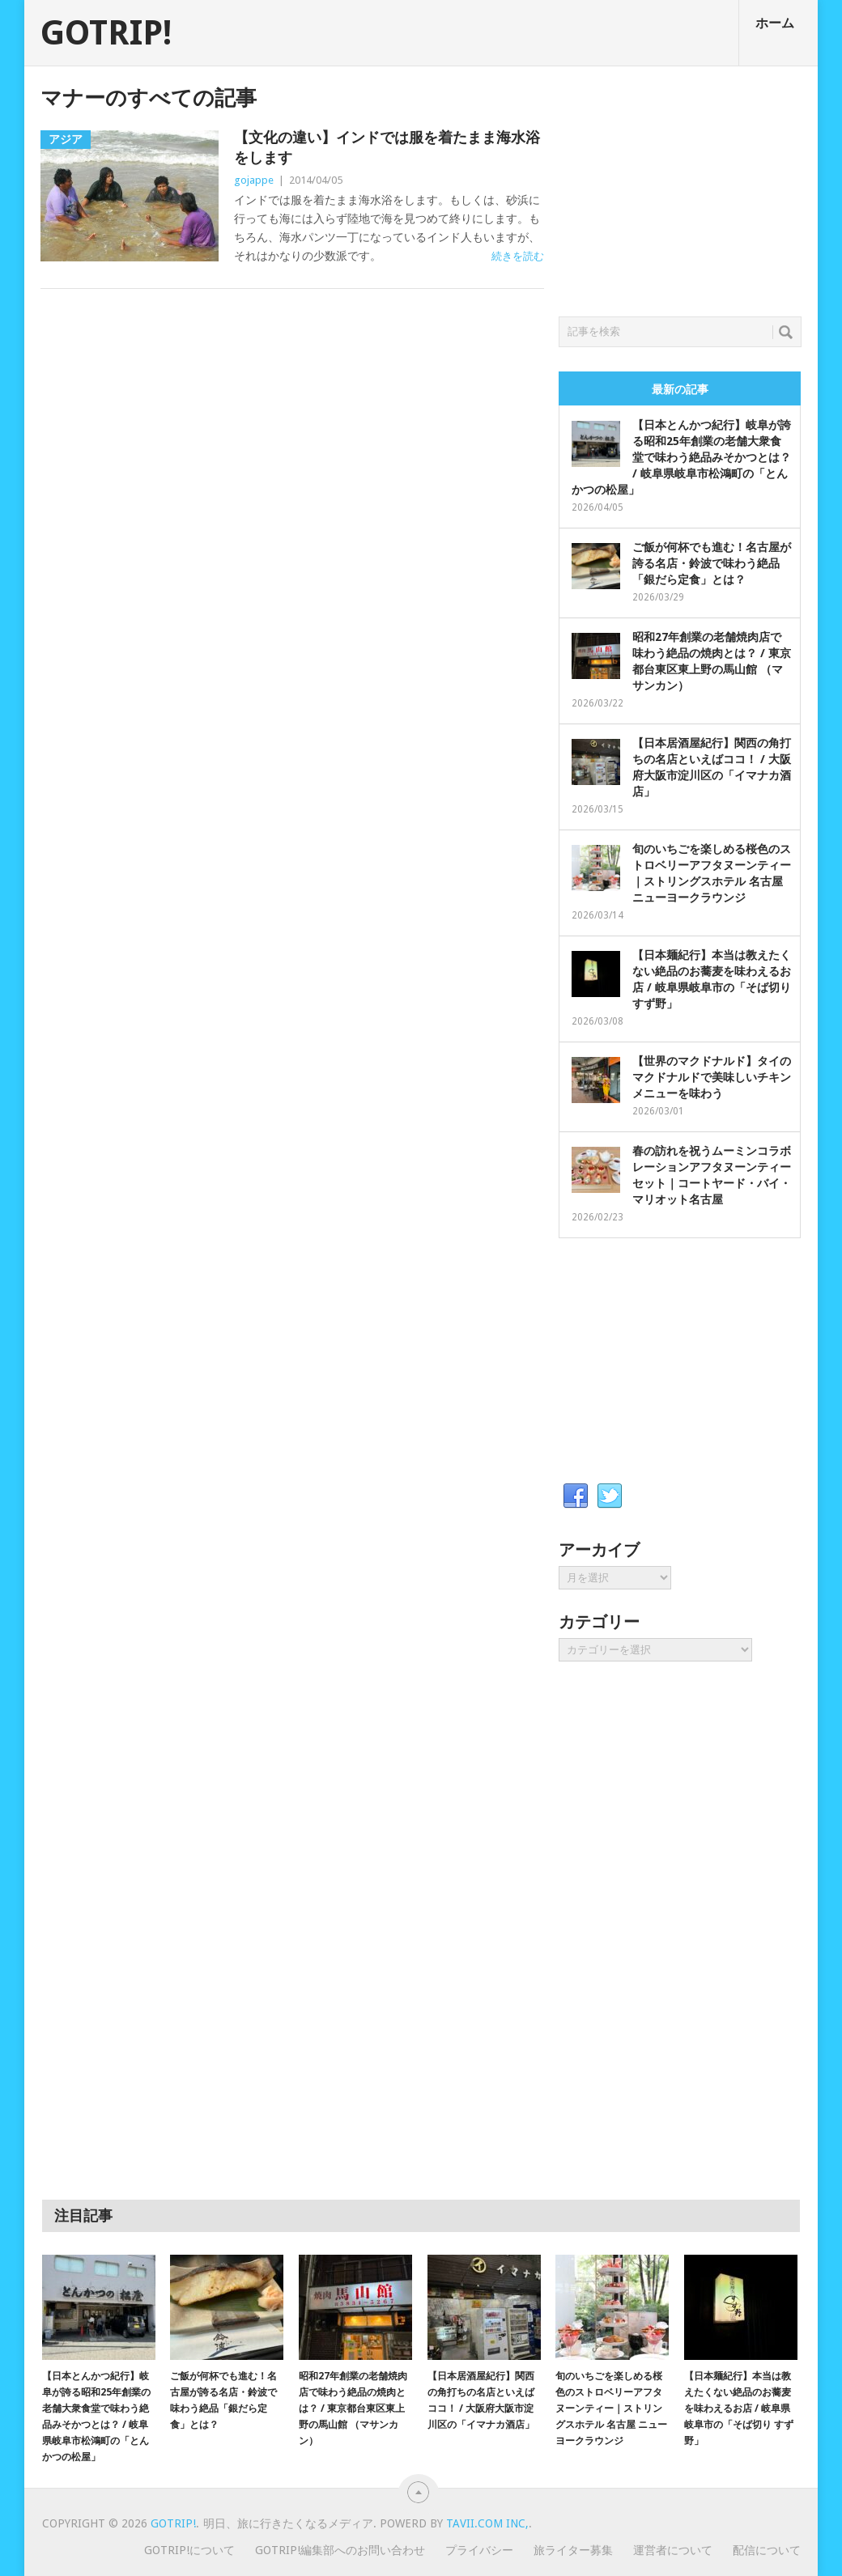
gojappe (254, 180)
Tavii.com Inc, (487, 2523)
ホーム (774, 23)
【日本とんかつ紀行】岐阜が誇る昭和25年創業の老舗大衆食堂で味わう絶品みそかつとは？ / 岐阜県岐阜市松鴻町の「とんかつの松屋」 (681, 457)
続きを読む (517, 256)
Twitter (610, 1496)
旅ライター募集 (573, 2550)
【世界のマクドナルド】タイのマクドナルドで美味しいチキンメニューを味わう (711, 1077)
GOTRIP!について (189, 2550)
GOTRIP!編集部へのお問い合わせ (340, 2550)
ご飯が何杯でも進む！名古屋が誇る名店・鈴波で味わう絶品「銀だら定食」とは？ (711, 563)
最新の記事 (680, 389)
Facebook (576, 1496)
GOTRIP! (106, 33)
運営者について (672, 2550)
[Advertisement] (680, 187)
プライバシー (479, 2550)
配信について (767, 2550)
